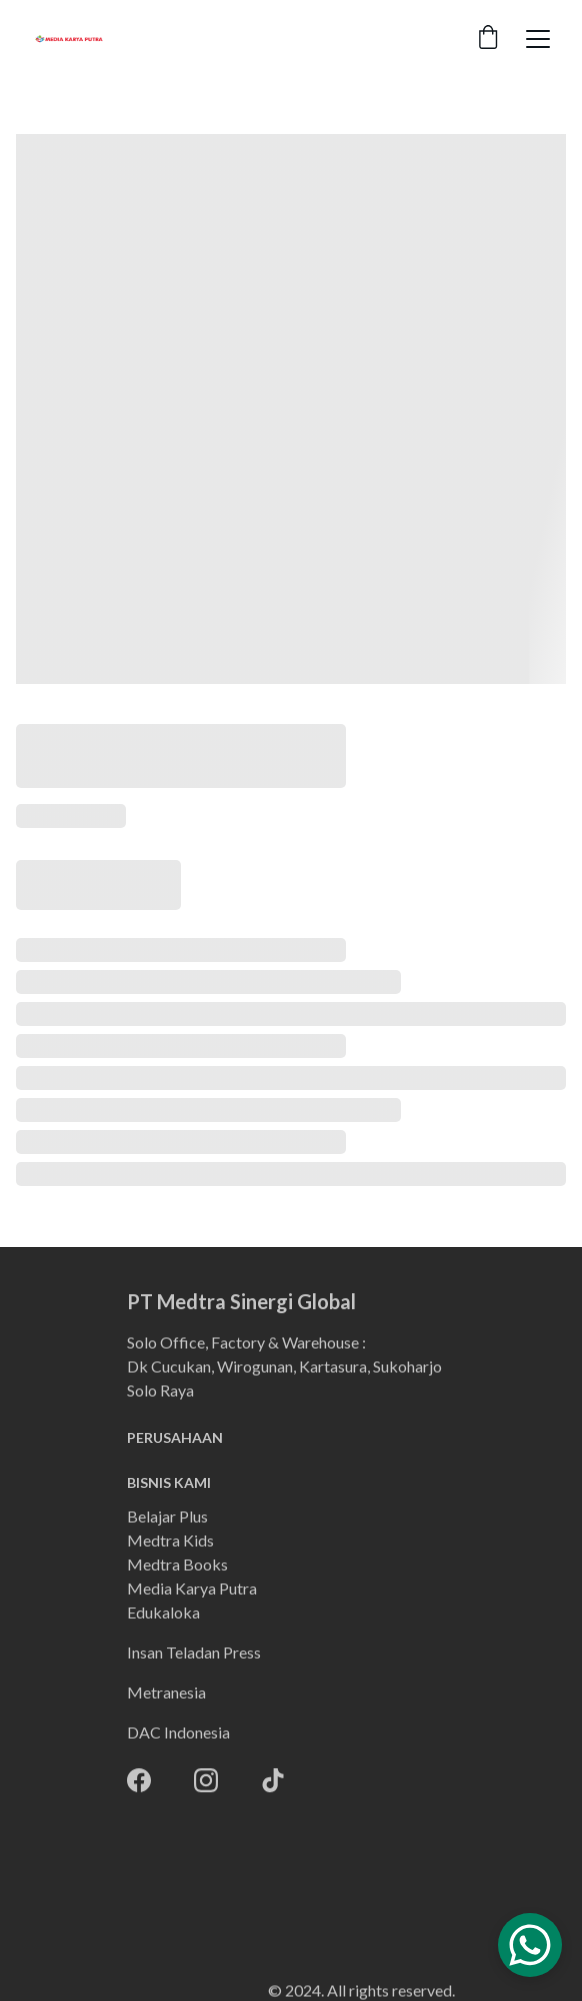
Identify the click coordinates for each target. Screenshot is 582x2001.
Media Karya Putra (192, 1589)
